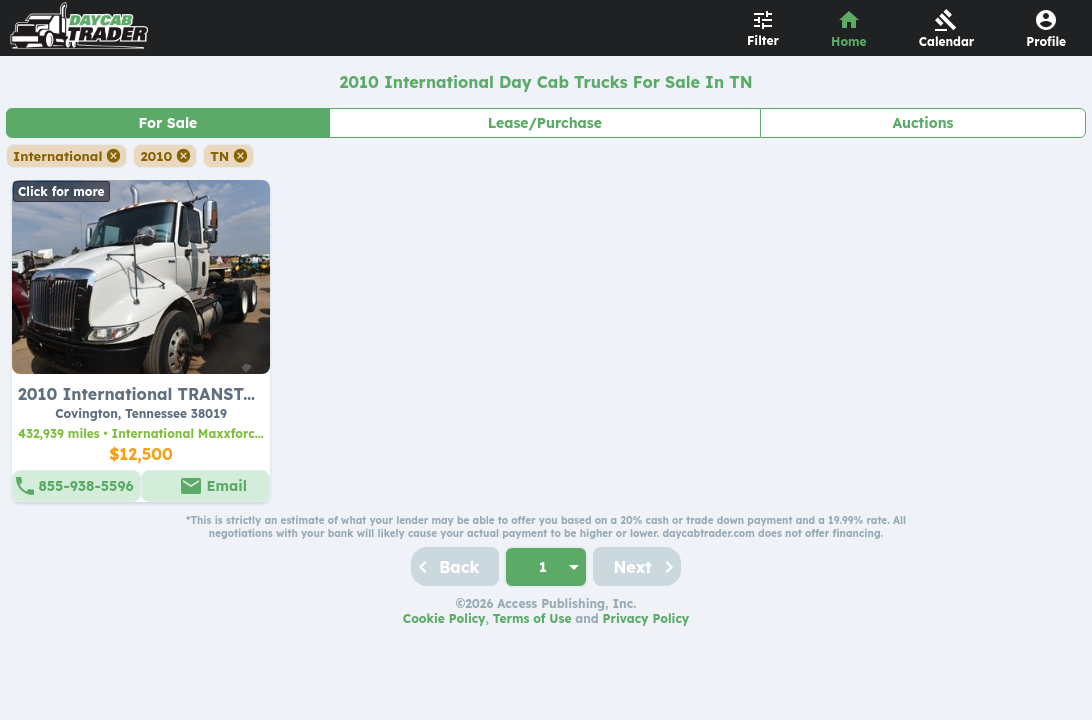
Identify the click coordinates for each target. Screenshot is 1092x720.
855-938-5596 (85, 486)
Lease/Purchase (545, 123)
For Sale (168, 123)
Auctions (922, 123)
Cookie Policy (444, 618)
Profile (1046, 41)
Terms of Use (532, 618)
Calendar (947, 41)
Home (849, 41)
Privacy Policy (646, 618)
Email (227, 486)
